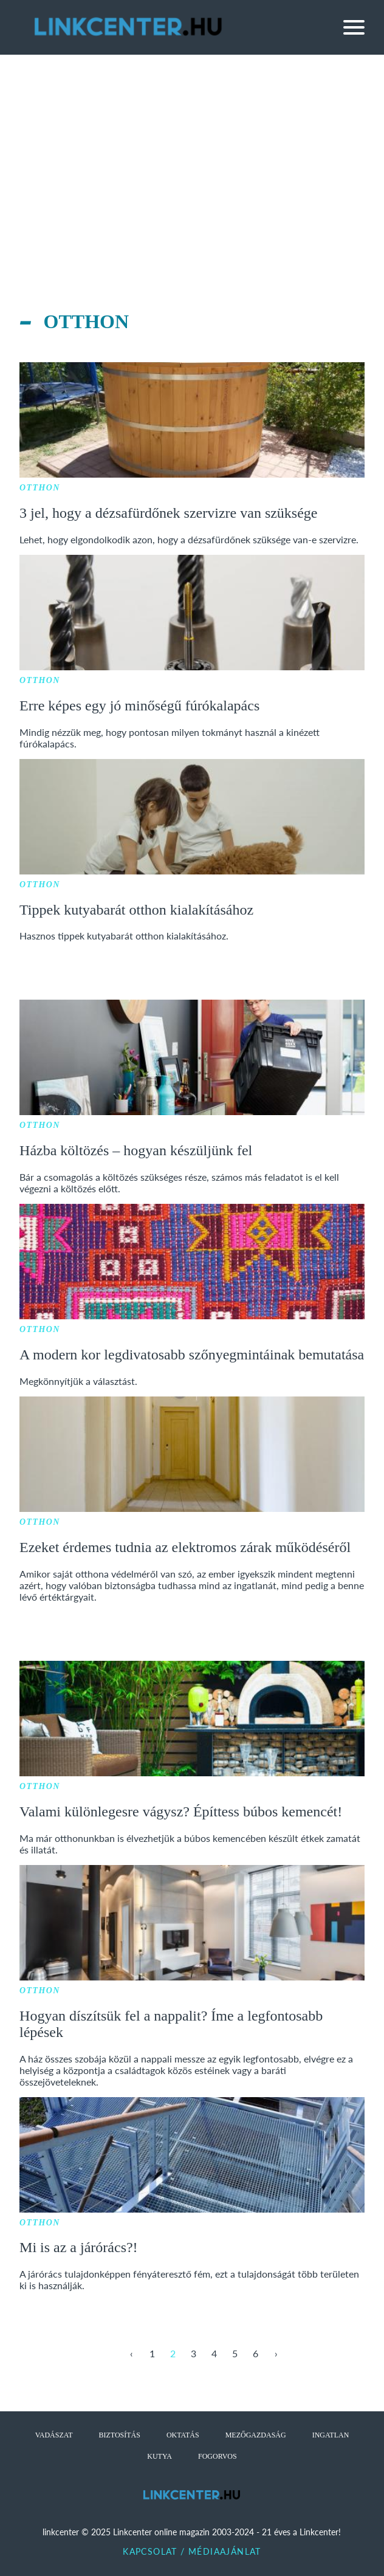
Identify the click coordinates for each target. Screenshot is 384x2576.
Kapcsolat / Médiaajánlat (192, 2551)
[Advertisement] (192, 146)
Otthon (39, 487)
